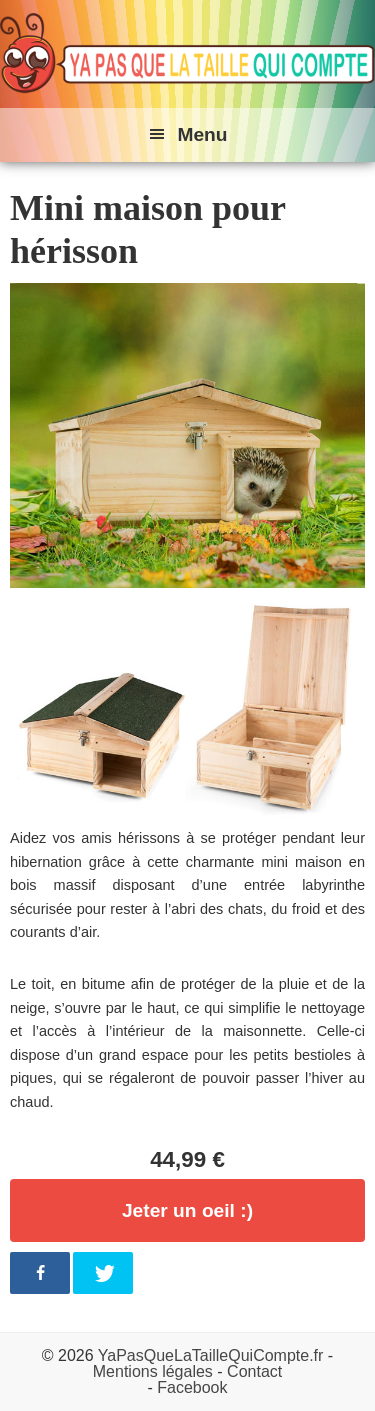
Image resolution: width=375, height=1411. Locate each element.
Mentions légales (153, 1371)
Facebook (192, 1387)
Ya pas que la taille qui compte (187, 54)
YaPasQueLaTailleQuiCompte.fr (211, 1355)
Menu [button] (202, 134)
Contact (254, 1371)
